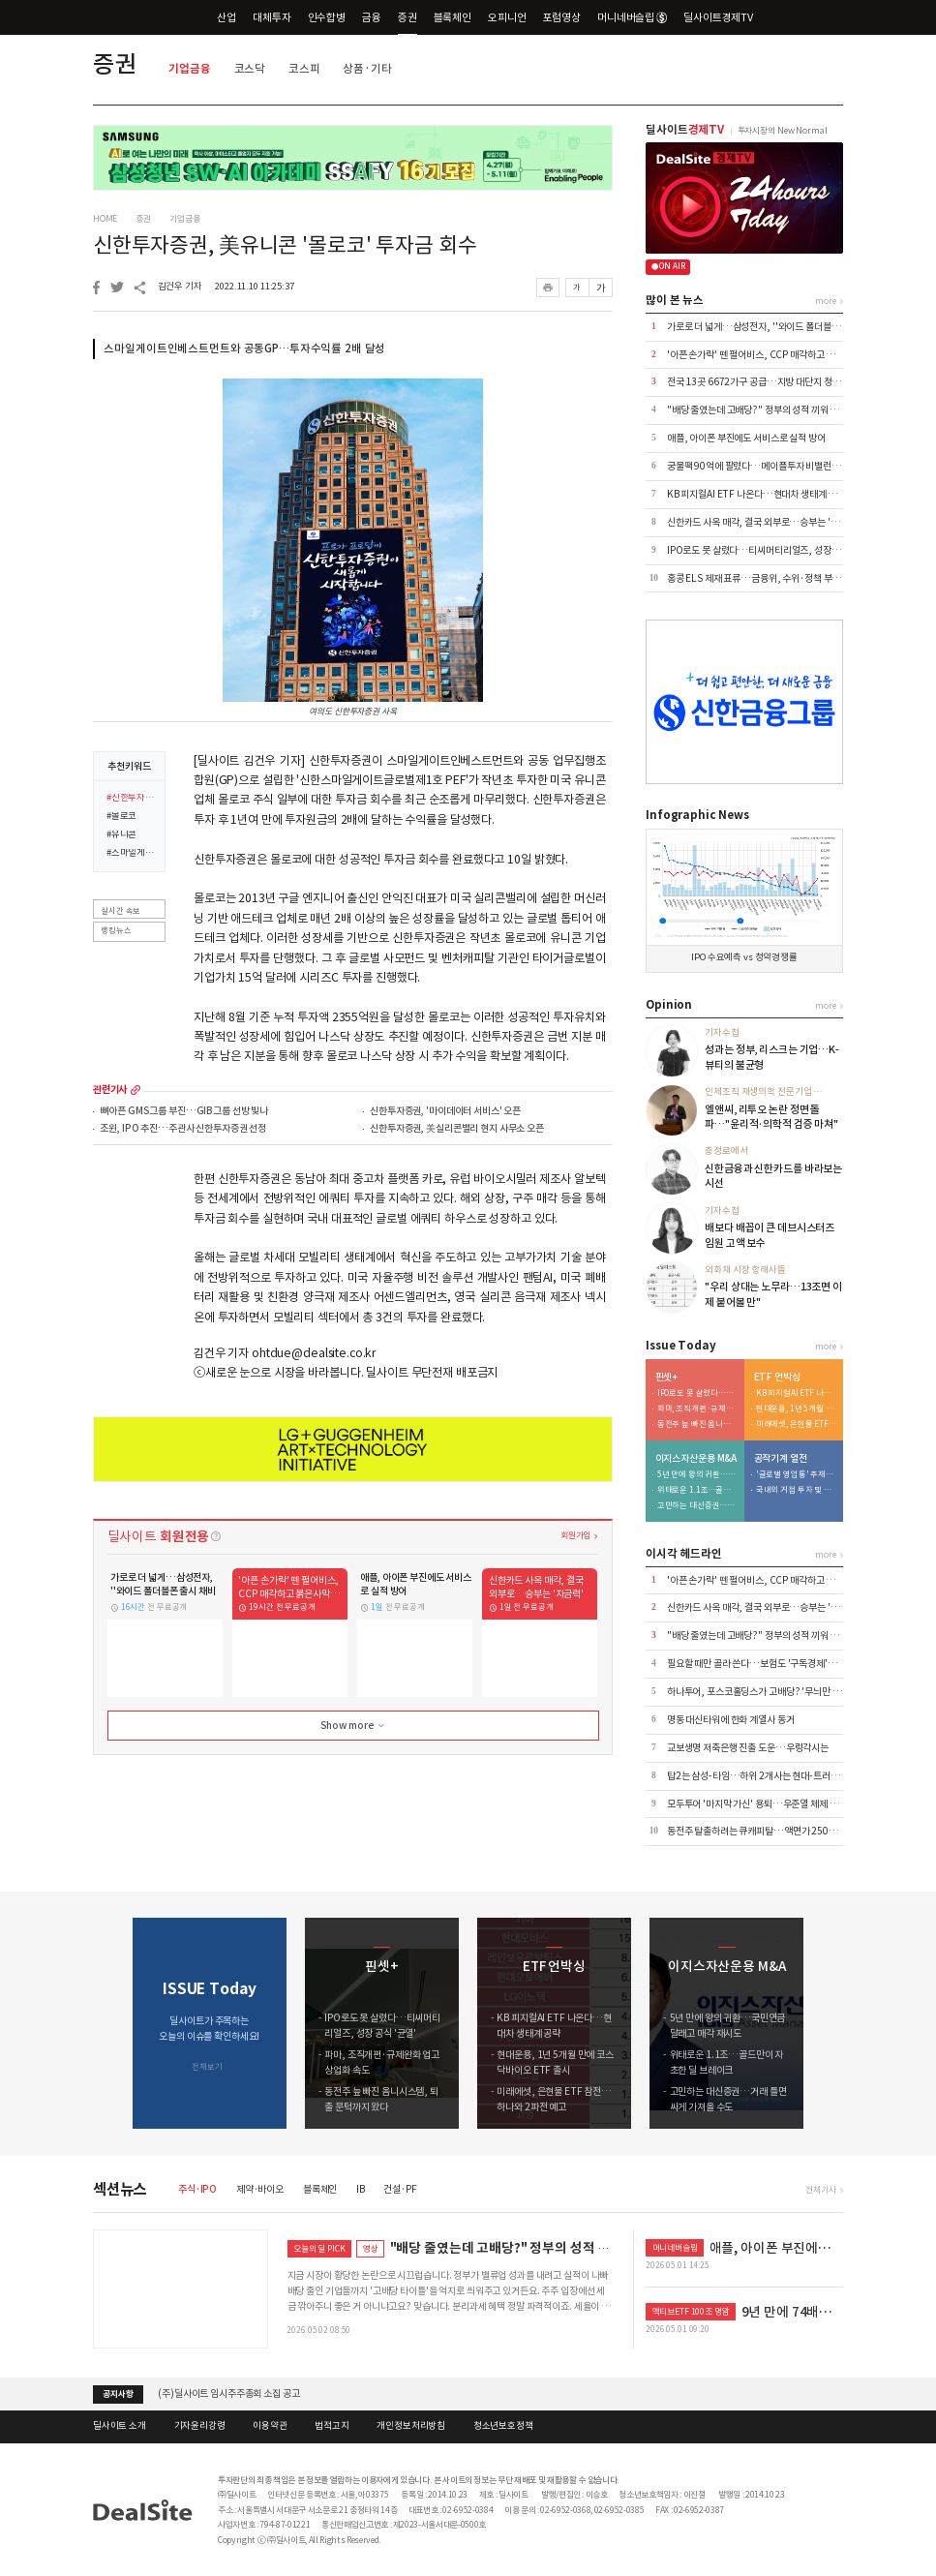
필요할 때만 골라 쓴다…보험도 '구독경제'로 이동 (761, 1663)
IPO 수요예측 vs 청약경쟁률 (744, 957)
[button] (830, 2023)
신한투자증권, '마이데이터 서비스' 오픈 (445, 1111)
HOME (105, 219)
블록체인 (452, 17)
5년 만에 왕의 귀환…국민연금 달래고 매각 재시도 (698, 1474)
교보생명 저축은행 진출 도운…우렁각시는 (748, 1748)
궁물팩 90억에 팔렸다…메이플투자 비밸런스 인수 (763, 466)
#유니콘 (121, 835)
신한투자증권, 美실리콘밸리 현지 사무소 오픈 (457, 1129)
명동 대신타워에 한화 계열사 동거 (731, 1719)
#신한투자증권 (131, 798)
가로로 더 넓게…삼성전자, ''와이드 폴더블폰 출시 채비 (772, 326)
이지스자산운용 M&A (696, 1459)
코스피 (304, 68)
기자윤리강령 (200, 2426)
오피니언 (507, 17)
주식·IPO (197, 2189)
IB (360, 2189)
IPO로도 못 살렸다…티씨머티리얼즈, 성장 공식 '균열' (771, 550)
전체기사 (820, 2189)
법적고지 (331, 2426)
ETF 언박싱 (777, 1377)
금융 (371, 17)
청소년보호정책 (503, 2426)
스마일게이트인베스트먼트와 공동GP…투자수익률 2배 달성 (244, 348)
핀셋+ (667, 1377)
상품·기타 (367, 68)
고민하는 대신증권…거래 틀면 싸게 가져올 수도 (698, 1505)
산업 (226, 17)
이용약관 (270, 2426)
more (135, 1090)
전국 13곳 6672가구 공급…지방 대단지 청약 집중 (763, 382)
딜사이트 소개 (119, 2426)
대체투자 (271, 17)
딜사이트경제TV (726, 17)
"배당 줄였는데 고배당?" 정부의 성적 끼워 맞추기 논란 (771, 410)
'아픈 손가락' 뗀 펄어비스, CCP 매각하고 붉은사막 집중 (773, 355)
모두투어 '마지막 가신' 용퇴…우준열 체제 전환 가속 (766, 1804)
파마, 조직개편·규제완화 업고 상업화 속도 (698, 1409)
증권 (407, 17)
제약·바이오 (260, 2189)
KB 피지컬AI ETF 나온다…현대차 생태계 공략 (756, 494)
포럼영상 (561, 17)
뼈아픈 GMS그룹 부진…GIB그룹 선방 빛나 (184, 1111)
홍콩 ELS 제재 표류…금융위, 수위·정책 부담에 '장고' (770, 578)
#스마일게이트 (131, 854)
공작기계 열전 (780, 1459)
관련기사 (110, 1090)
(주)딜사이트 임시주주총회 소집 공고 (228, 2393)
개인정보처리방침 (411, 2426)
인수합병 (327, 17)
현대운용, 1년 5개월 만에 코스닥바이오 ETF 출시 (796, 1409)
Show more (354, 1726)
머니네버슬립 (632, 17)
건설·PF (399, 2189)
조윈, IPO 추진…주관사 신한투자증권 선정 (183, 1129)
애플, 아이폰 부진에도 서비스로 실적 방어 (746, 438)
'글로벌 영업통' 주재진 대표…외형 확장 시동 (796, 1474)
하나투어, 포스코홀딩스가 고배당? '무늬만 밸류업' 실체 (773, 1691)
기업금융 (189, 68)
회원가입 (575, 1535)
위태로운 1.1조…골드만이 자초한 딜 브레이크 (698, 1490)
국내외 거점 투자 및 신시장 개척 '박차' (796, 1490)
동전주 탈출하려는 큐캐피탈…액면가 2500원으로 (763, 1831)
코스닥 (250, 68)
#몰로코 (121, 817)
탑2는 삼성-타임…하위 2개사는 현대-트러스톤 (757, 1776)
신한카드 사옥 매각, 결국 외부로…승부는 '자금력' (763, 522)
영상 (370, 2248)
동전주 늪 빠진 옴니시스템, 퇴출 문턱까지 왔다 (698, 1424)
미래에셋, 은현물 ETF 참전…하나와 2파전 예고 (796, 1424)
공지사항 (118, 2394)
